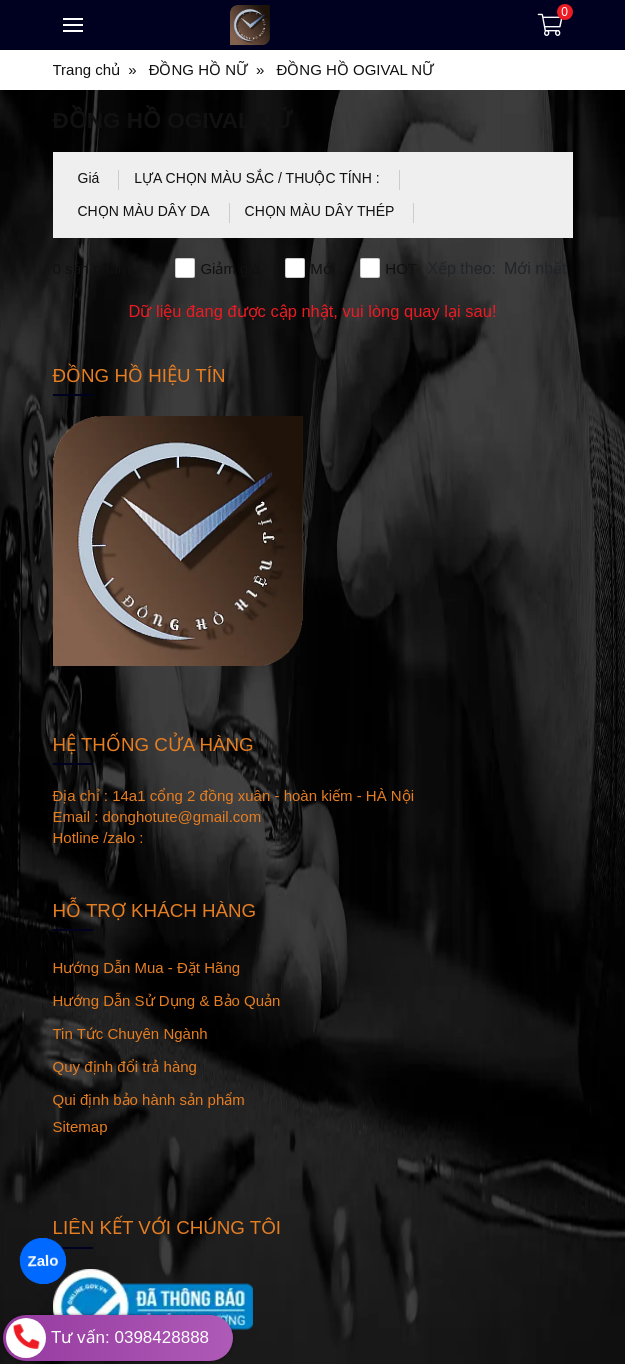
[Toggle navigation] (73, 25)
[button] (499, 269)
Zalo (42, 1260)
